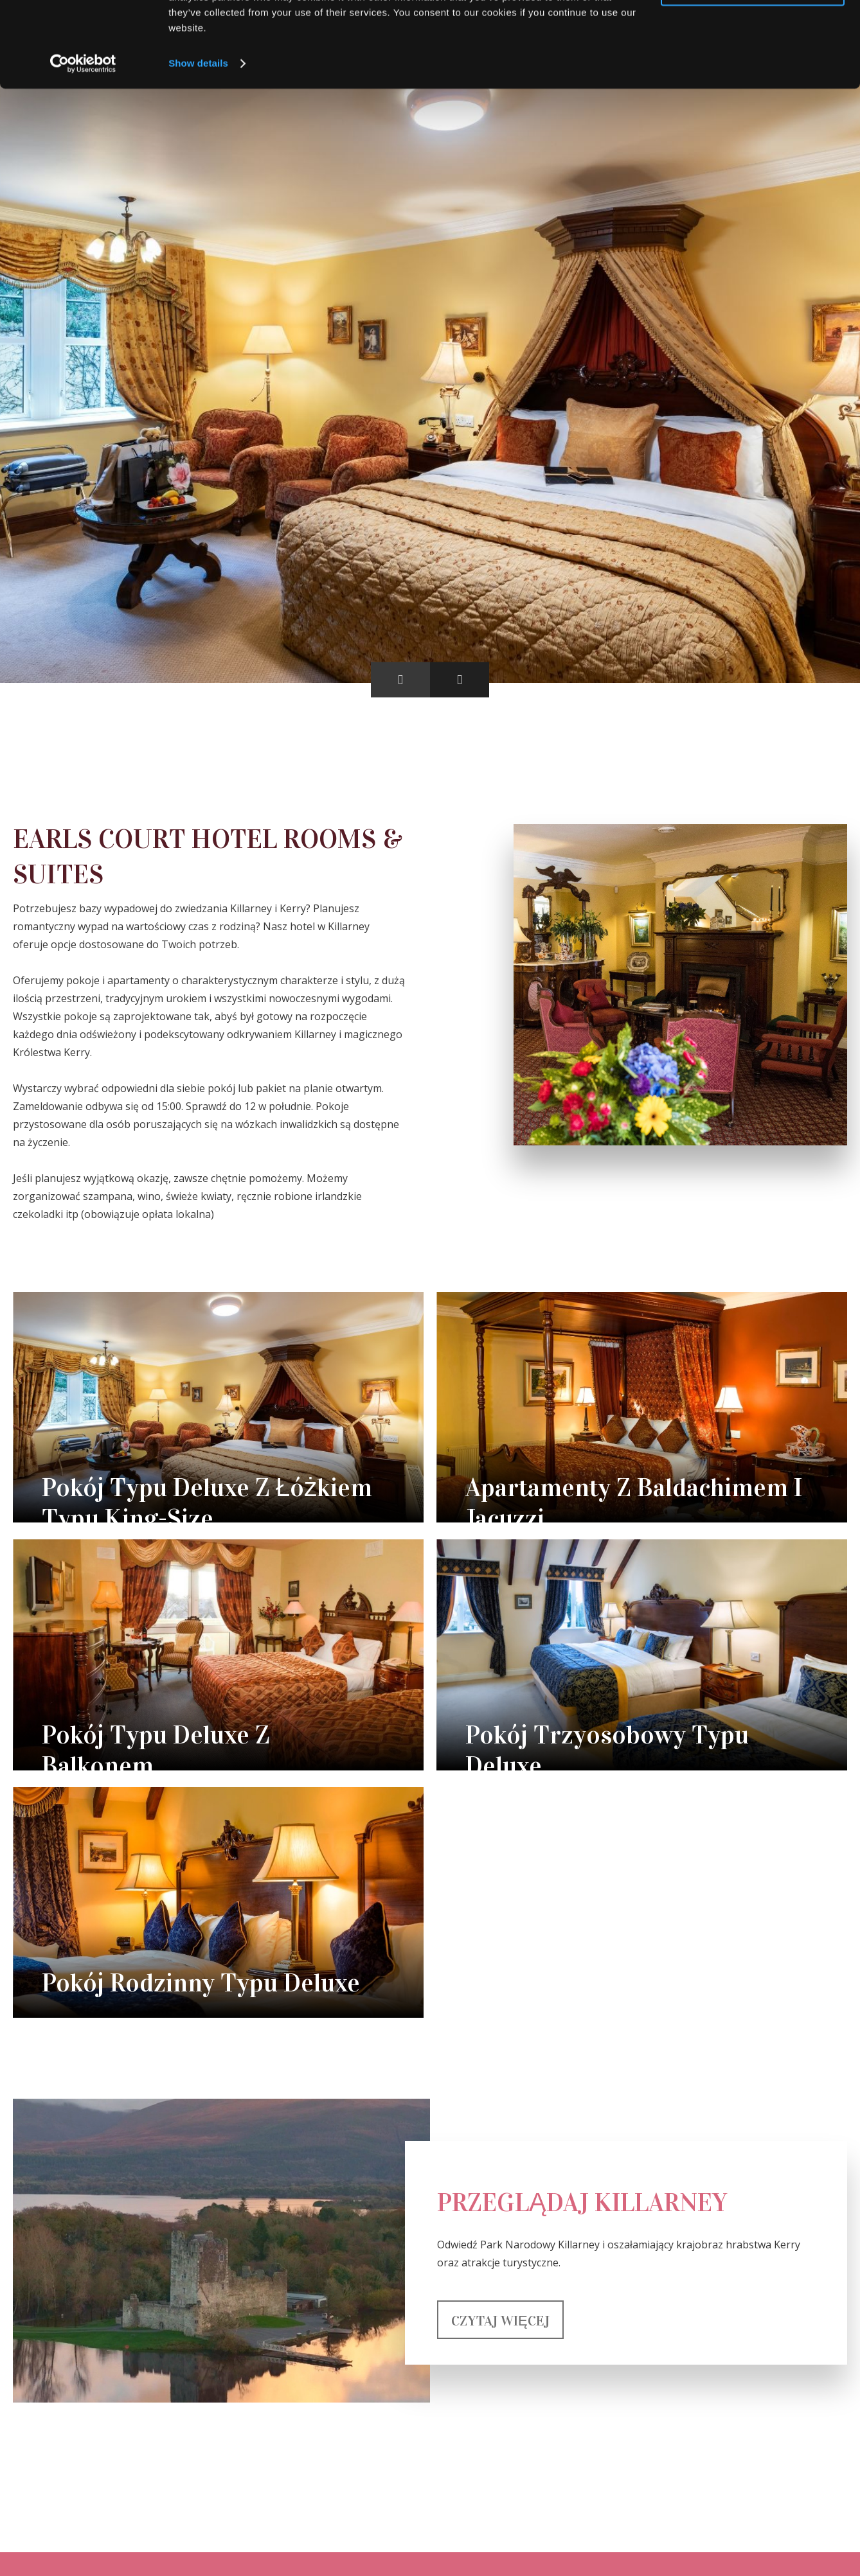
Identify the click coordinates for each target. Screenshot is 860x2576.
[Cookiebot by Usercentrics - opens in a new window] (83, 144)
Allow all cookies (753, 31)
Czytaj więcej (500, 2320)
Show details (198, 143)
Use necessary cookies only (752, 69)
